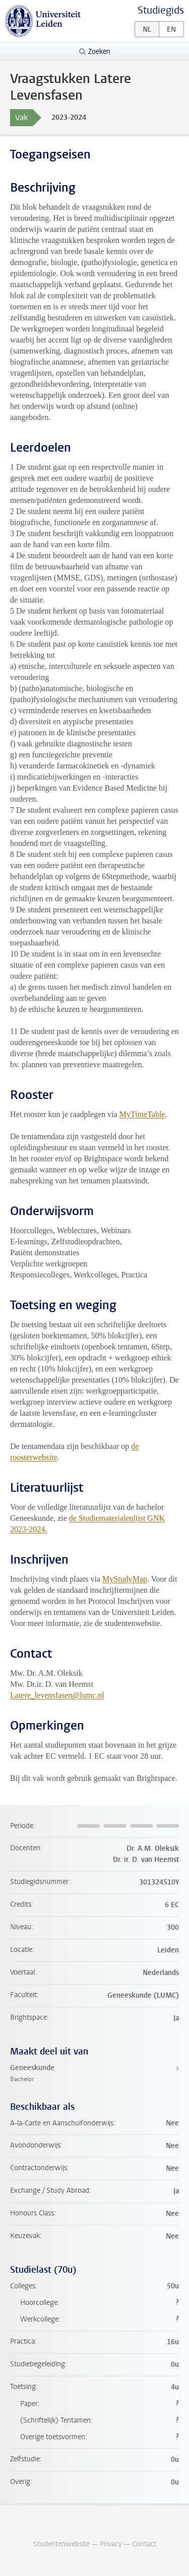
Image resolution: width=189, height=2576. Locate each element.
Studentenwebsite (61, 2544)
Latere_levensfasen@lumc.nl (57, 1695)
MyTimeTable (142, 1114)
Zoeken (99, 51)
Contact (144, 2544)
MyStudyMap (124, 1579)
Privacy (111, 2544)
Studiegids (161, 10)
